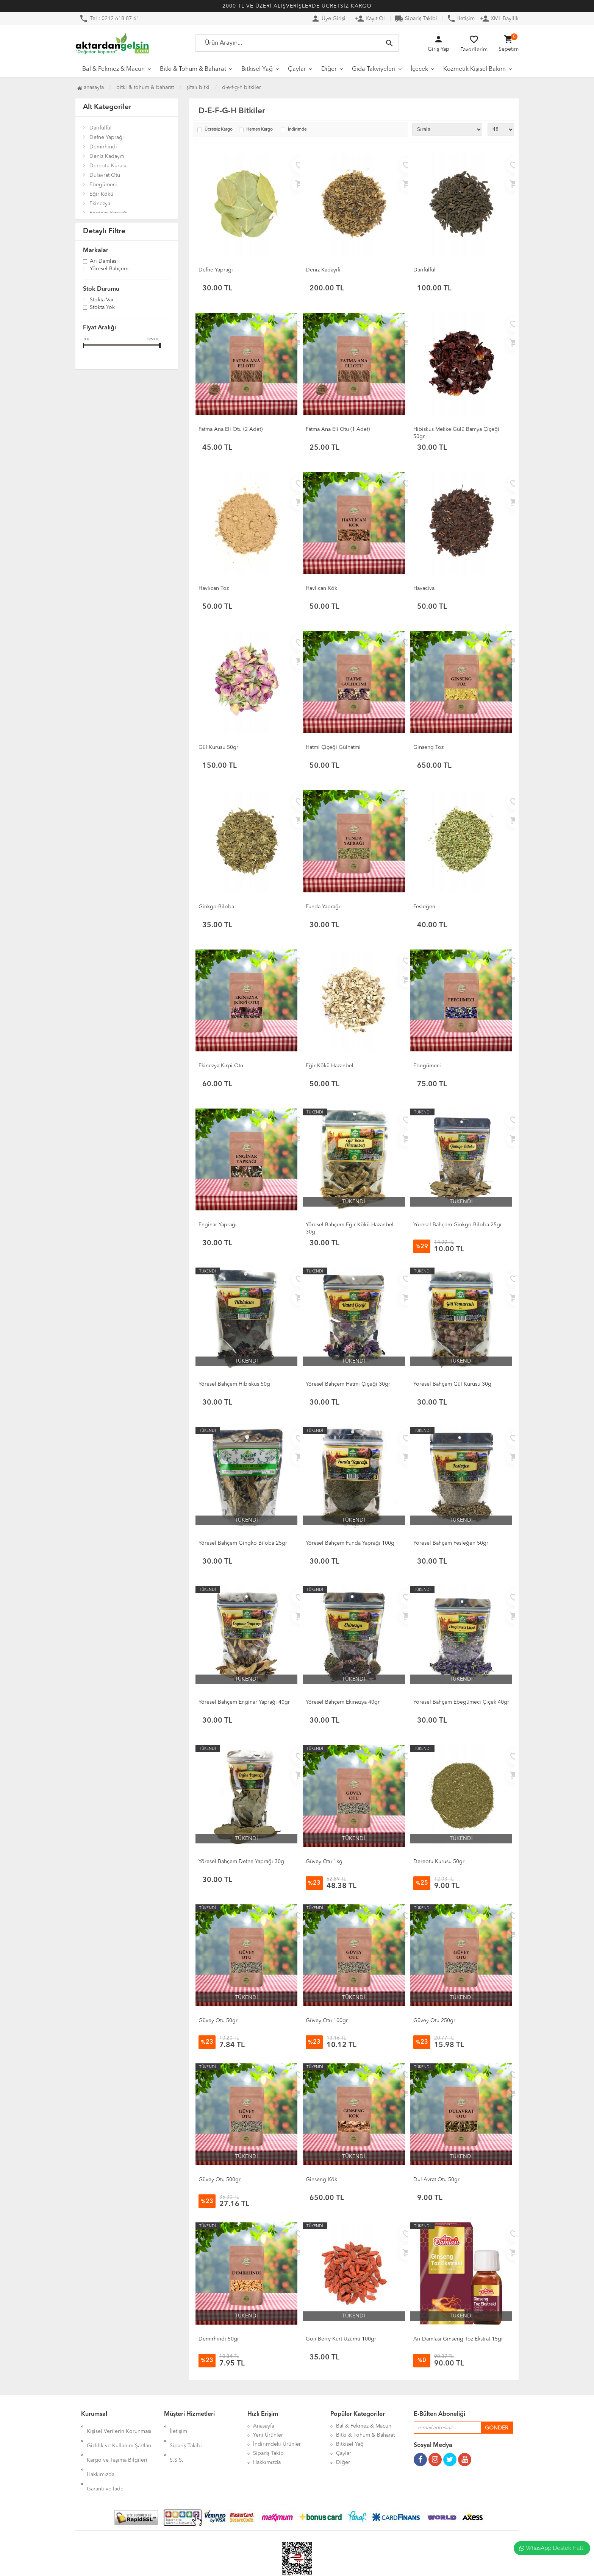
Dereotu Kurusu (108, 165)
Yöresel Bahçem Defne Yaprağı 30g (241, 1861)
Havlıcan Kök (321, 588)
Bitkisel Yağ (257, 69)
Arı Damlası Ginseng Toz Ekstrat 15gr (458, 2339)
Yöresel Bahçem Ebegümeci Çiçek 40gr (461, 1702)
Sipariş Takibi (415, 18)
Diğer (329, 69)
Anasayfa (90, 87)
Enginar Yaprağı (108, 213)
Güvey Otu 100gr (327, 2020)
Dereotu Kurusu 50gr (438, 1861)
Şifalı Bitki (197, 87)
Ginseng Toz (428, 747)
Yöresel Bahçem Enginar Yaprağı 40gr (244, 1702)
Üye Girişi (328, 18)
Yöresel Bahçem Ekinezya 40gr (343, 1702)
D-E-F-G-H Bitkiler (241, 87)
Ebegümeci (103, 184)
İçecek (419, 69)
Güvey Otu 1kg (324, 1861)
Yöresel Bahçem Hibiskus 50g (234, 1384)
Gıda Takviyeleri (373, 69)
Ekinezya (99, 203)
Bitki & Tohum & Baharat (193, 69)
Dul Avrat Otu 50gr (436, 2179)
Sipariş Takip (268, 2453)
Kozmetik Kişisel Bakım (474, 69)
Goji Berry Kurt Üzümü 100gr (341, 2339)
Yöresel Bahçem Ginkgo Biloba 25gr (457, 1224)
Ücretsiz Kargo (219, 130)
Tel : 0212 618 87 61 (109, 18)
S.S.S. (176, 2444)
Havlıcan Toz (214, 588)
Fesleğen (424, 906)
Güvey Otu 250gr (434, 2020)
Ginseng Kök (321, 2179)
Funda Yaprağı (323, 906)
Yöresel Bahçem (109, 269)
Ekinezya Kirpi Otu (221, 1065)
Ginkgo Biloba (216, 906)
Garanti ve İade (105, 2462)
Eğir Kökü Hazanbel (329, 1065)
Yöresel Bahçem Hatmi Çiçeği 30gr (348, 1384)
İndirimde (297, 130)
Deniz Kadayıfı (106, 156)
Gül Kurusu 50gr (218, 747)
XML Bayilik (499, 18)
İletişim (461, 18)
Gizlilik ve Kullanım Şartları (119, 2435)
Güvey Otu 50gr (218, 2020)
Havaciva (424, 588)
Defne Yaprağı (106, 137)
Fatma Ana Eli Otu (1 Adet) (338, 429)
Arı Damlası (104, 261)
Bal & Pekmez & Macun (113, 69)
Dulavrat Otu (104, 175)
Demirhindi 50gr (219, 2339)
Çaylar (297, 69)
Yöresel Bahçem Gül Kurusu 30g (452, 1384)
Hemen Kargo (259, 130)
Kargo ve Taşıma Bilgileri (117, 2444)
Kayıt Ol (370, 18)
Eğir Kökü (101, 194)
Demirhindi (103, 147)
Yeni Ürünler (268, 2435)
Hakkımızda (100, 2453)
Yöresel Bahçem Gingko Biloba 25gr (243, 1543)
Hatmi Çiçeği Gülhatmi (333, 747)
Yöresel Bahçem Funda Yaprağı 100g (350, 1543)
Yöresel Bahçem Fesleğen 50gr (450, 1543)
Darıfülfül (100, 128)
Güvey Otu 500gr (220, 2179)
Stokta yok (102, 308)
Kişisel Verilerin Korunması (119, 2426)
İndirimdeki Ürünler (277, 2444)
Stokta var (102, 300)
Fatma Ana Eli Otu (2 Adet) (231, 429)
